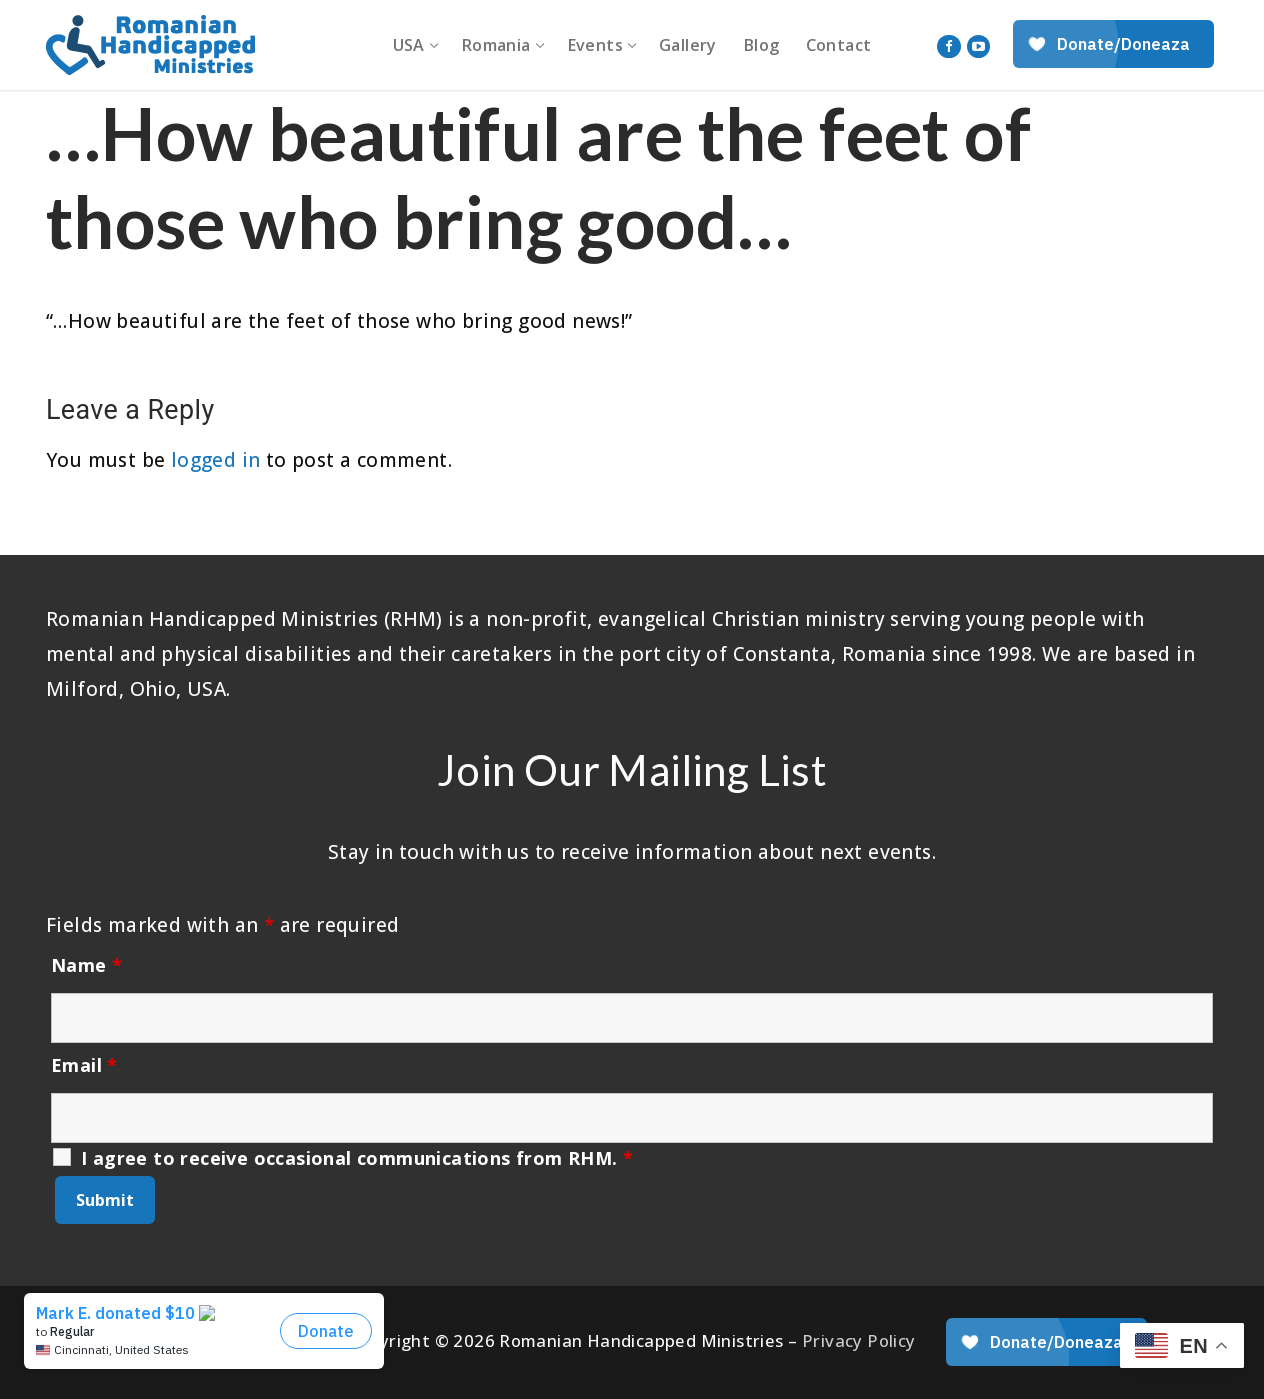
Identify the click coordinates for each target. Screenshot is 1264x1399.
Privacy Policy (859, 1340)
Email (84, 1065)
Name (86, 965)
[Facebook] (948, 46)
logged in (216, 460)
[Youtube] (978, 46)
